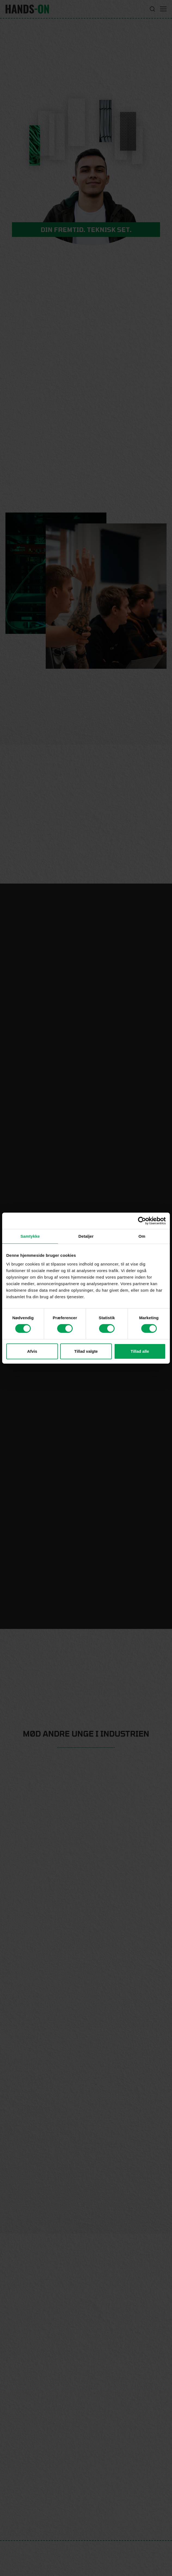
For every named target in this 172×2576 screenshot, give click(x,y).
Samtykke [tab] (30, 1236)
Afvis (32, 1351)
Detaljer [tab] (86, 1236)
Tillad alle (140, 1351)
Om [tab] (142, 1236)
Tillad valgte (86, 1351)
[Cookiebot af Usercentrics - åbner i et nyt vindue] (142, 1220)
